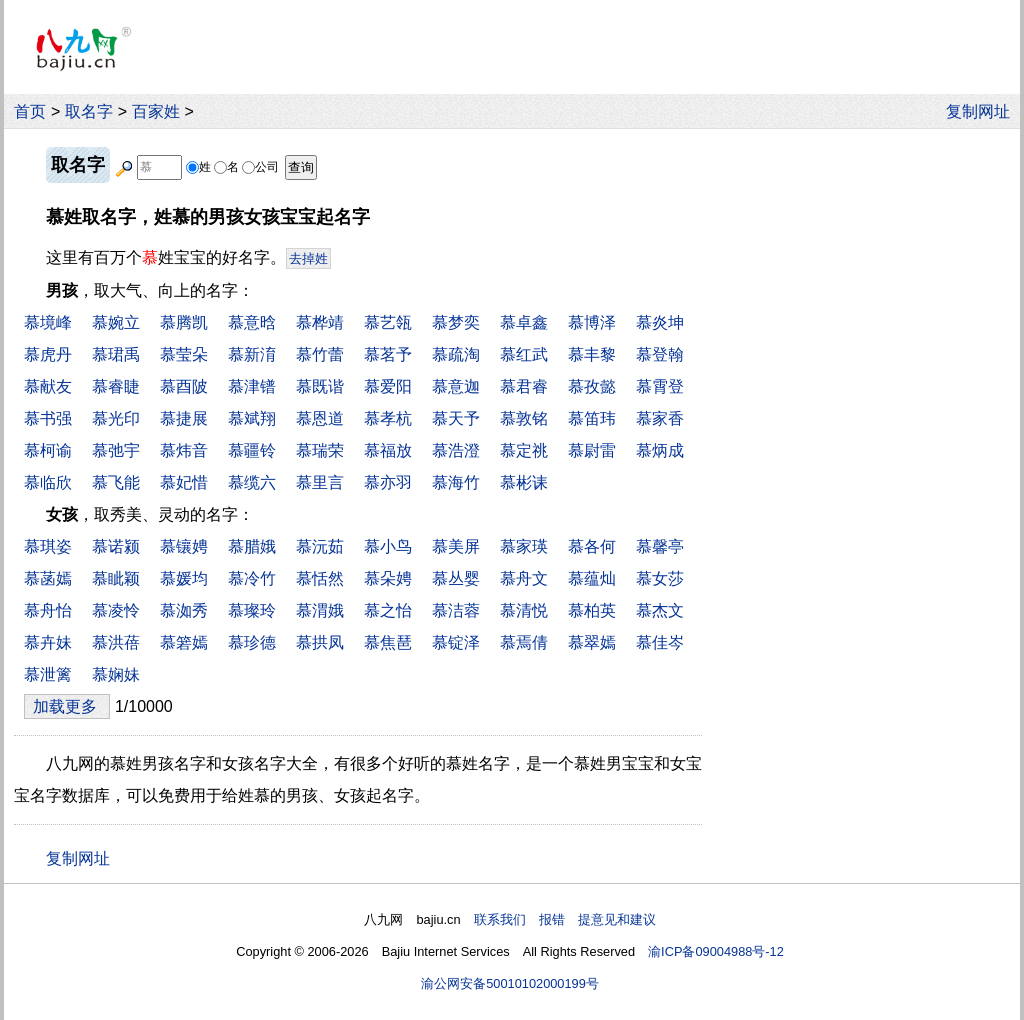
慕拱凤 (320, 642)
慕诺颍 (116, 546)
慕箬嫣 (184, 642)
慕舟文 (524, 578)
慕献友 (48, 386)
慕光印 (116, 418)
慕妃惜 (184, 482)
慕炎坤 (660, 322)
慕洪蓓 (116, 642)
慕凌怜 (116, 610)
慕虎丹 (48, 354)
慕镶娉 (184, 546)
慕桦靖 (320, 322)
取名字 (89, 111)
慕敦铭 (524, 418)
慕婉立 (116, 322)
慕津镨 (252, 386)
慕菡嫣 (48, 578)
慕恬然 (320, 578)
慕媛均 (184, 578)
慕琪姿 (48, 546)
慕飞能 (116, 482)
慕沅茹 (320, 546)
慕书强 (48, 418)
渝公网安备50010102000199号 (510, 983)
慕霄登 (660, 386)
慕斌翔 (252, 418)
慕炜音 (184, 450)
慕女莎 (660, 578)
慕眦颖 (116, 578)
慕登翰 (660, 354)
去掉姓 (308, 258)
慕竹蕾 (320, 354)
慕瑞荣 (320, 450)
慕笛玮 (592, 418)
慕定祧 (524, 450)
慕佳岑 (660, 642)
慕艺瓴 (388, 322)
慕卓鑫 (524, 322)
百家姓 (156, 111)
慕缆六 (252, 482)
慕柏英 (592, 610)
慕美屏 (456, 546)
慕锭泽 (456, 642)
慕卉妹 (48, 642)
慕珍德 (252, 642)
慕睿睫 (116, 386)
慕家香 (660, 418)
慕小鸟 (388, 546)
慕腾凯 (184, 322)
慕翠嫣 (592, 642)
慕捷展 (184, 418)
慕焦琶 (388, 642)
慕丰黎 (592, 354)
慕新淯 (252, 354)
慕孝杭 (388, 418)
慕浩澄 (456, 450)
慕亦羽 (388, 482)
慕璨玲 (252, 610)
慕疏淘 (456, 354)
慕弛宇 (116, 450)
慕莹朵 (184, 354)
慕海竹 (456, 482)
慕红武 (524, 354)
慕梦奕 (456, 322)
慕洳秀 (184, 610)
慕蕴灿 (592, 578)
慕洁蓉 (456, 610)
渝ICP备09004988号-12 (716, 951)
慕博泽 (592, 322)
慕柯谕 (48, 450)
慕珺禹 (116, 354)
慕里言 (320, 482)
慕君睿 (524, 386)
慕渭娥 (320, 610)
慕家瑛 (524, 546)
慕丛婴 (456, 578)
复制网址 (983, 111)
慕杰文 (660, 610)
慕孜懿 (592, 386)
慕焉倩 (524, 642)
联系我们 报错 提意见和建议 (565, 919)
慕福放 (388, 450)
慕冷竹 (252, 578)
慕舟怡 (48, 610)
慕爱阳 (388, 386)
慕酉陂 (184, 386)
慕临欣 (48, 482)
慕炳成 (660, 450)
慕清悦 (524, 610)
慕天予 (456, 418)
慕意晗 (252, 322)
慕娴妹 (116, 674)
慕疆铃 (252, 450)
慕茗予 (388, 354)
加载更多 (67, 706)
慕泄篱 (48, 674)
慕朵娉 (388, 578)
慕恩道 (320, 418)
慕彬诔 (524, 482)
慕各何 (592, 546)
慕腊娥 (252, 546)
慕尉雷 (592, 450)
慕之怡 (388, 610)
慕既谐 (320, 386)
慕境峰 (48, 322)
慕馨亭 (660, 546)
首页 (30, 111)
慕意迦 (456, 386)
